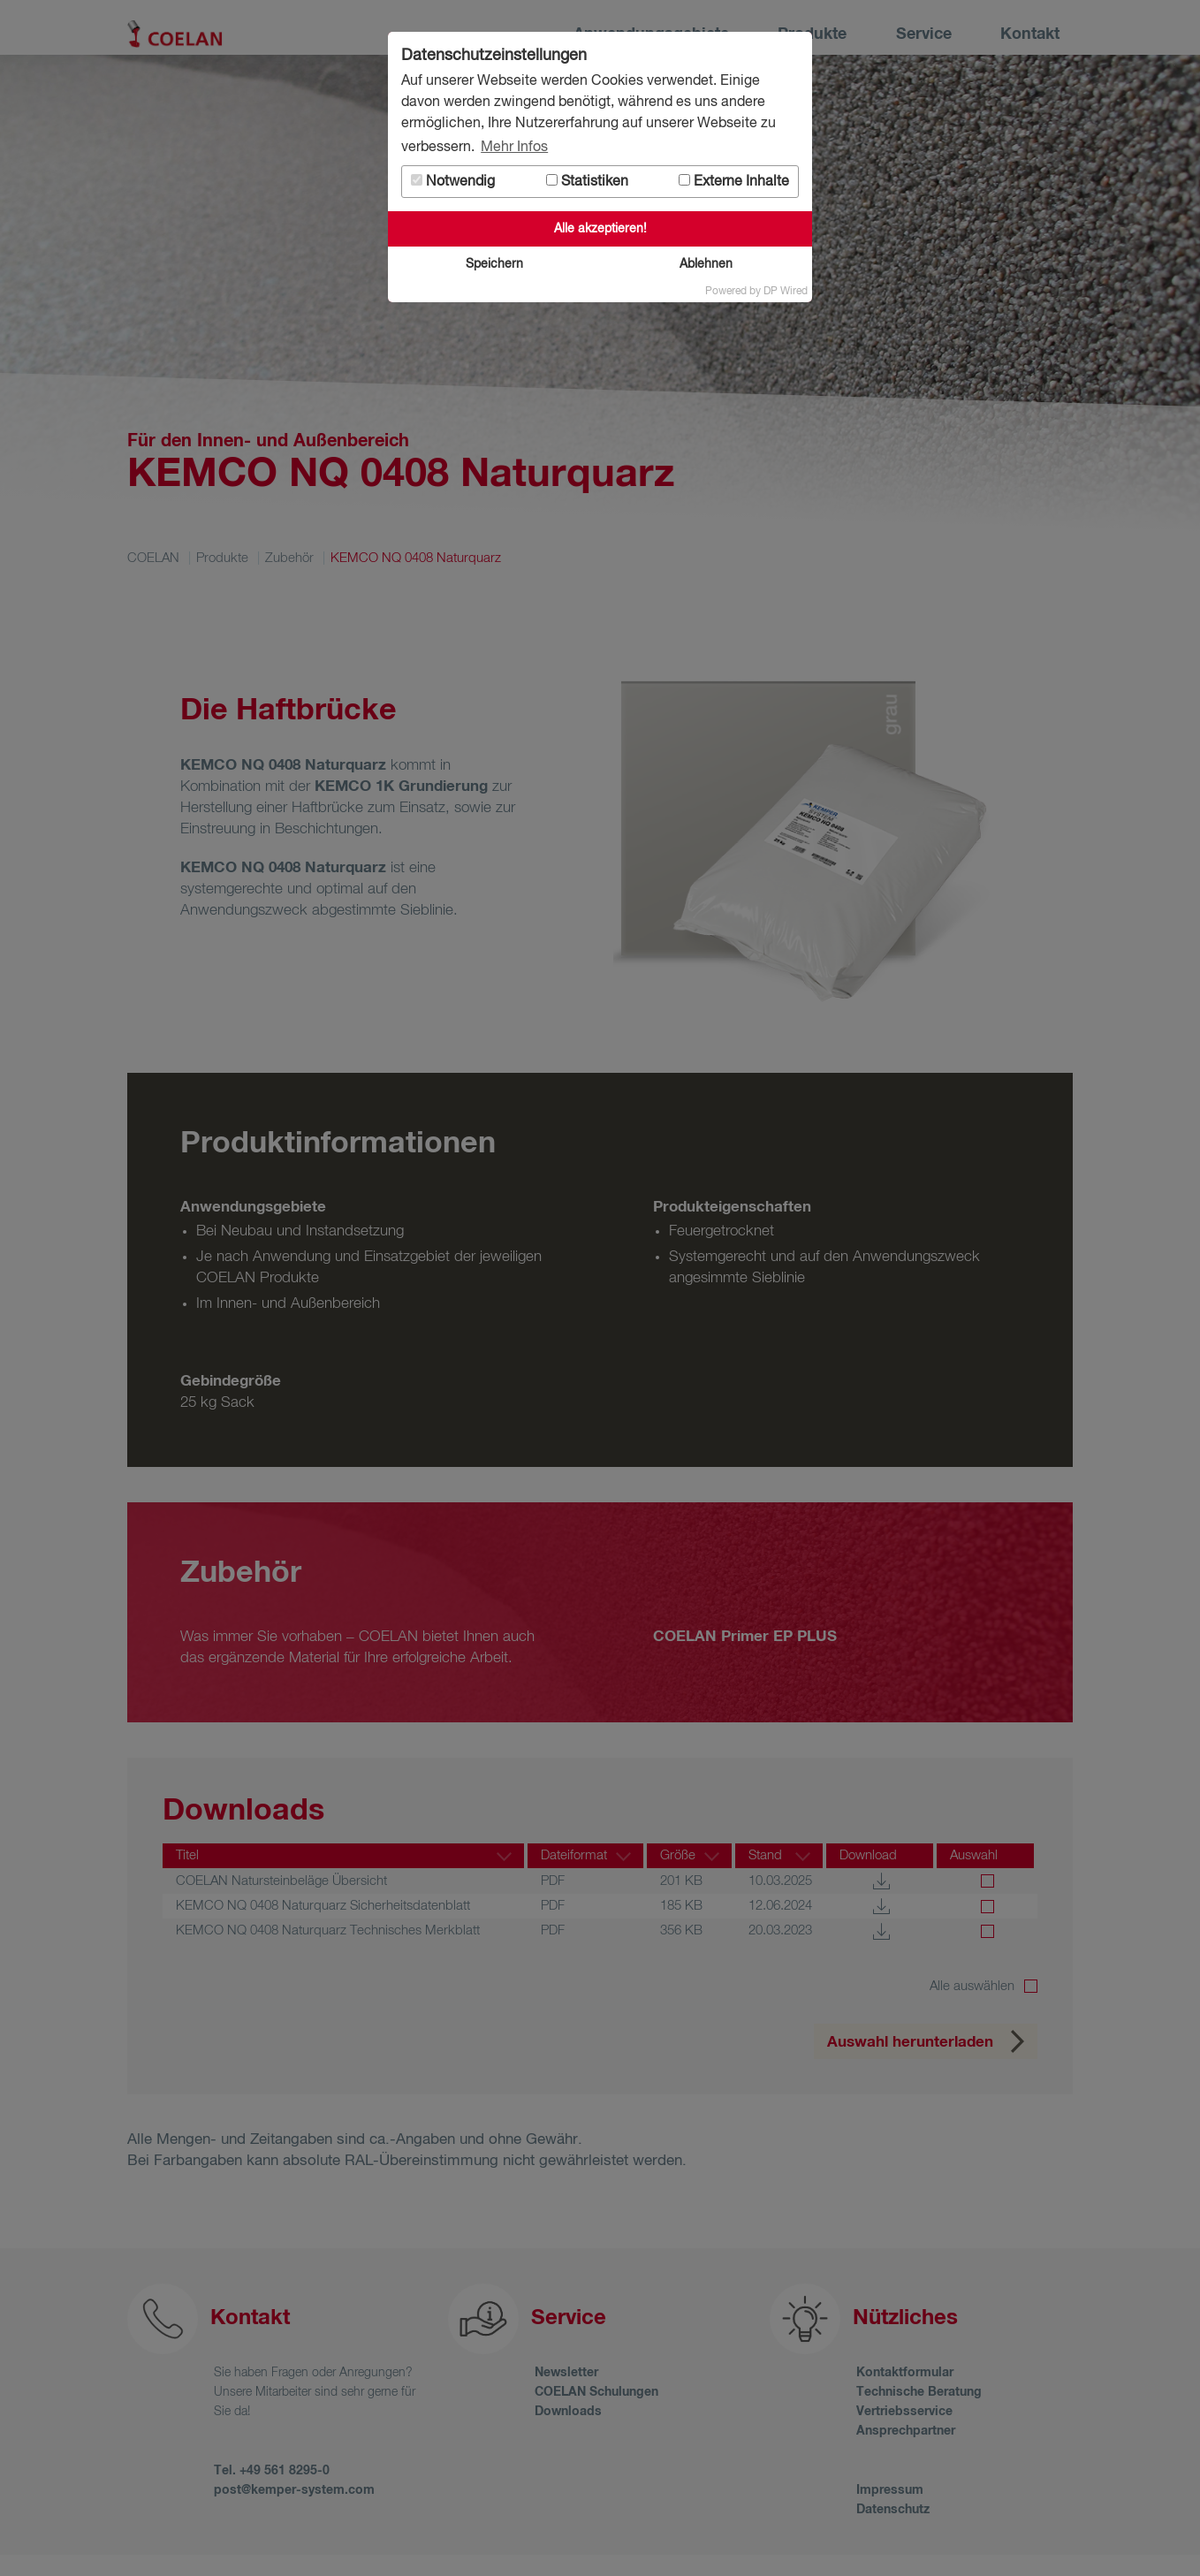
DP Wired (785, 291)
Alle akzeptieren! (600, 229)
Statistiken (587, 181)
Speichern (494, 264)
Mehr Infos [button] (514, 148)
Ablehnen (706, 264)
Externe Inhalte (734, 181)
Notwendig (453, 181)
